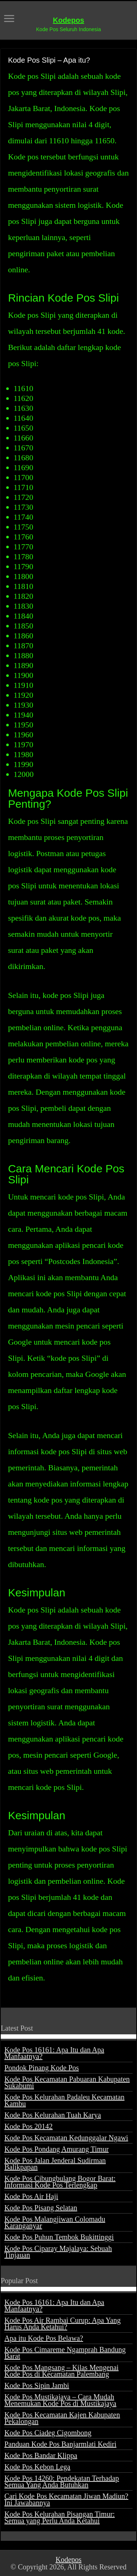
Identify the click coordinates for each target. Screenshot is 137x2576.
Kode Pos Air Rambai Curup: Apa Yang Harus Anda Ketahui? (62, 2323)
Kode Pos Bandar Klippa (40, 2455)
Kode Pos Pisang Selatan (40, 2208)
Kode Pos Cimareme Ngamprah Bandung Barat (65, 2352)
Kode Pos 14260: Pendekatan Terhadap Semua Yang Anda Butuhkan (61, 2481)
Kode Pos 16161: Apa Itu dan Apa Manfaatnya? (54, 2053)
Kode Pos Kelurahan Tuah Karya (52, 2115)
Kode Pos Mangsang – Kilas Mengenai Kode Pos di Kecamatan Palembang (61, 2370)
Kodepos (68, 20)
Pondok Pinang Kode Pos (41, 2068)
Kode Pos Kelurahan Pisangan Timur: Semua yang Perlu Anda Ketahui (59, 2517)
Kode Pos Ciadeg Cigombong (47, 2433)
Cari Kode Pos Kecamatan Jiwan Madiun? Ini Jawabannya (66, 2499)
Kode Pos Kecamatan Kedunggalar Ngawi (66, 2138)
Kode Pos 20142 (28, 2126)
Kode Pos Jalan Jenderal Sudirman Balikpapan (55, 2163)
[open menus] (9, 19)
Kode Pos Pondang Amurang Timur (56, 2149)
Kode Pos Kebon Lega (37, 2467)
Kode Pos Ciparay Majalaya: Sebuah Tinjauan (58, 2251)
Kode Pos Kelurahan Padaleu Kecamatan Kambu (64, 2100)
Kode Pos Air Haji (31, 2196)
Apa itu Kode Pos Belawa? (43, 2338)
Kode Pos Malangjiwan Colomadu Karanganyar (54, 2222)
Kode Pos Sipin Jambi (36, 2385)
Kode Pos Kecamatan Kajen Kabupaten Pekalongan (62, 2418)
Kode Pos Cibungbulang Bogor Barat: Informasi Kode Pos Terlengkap (59, 2181)
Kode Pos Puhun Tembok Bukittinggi (59, 2237)
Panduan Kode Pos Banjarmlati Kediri (60, 2444)
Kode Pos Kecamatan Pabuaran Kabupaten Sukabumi (67, 2082)
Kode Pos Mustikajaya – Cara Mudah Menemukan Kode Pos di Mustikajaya (60, 2400)
